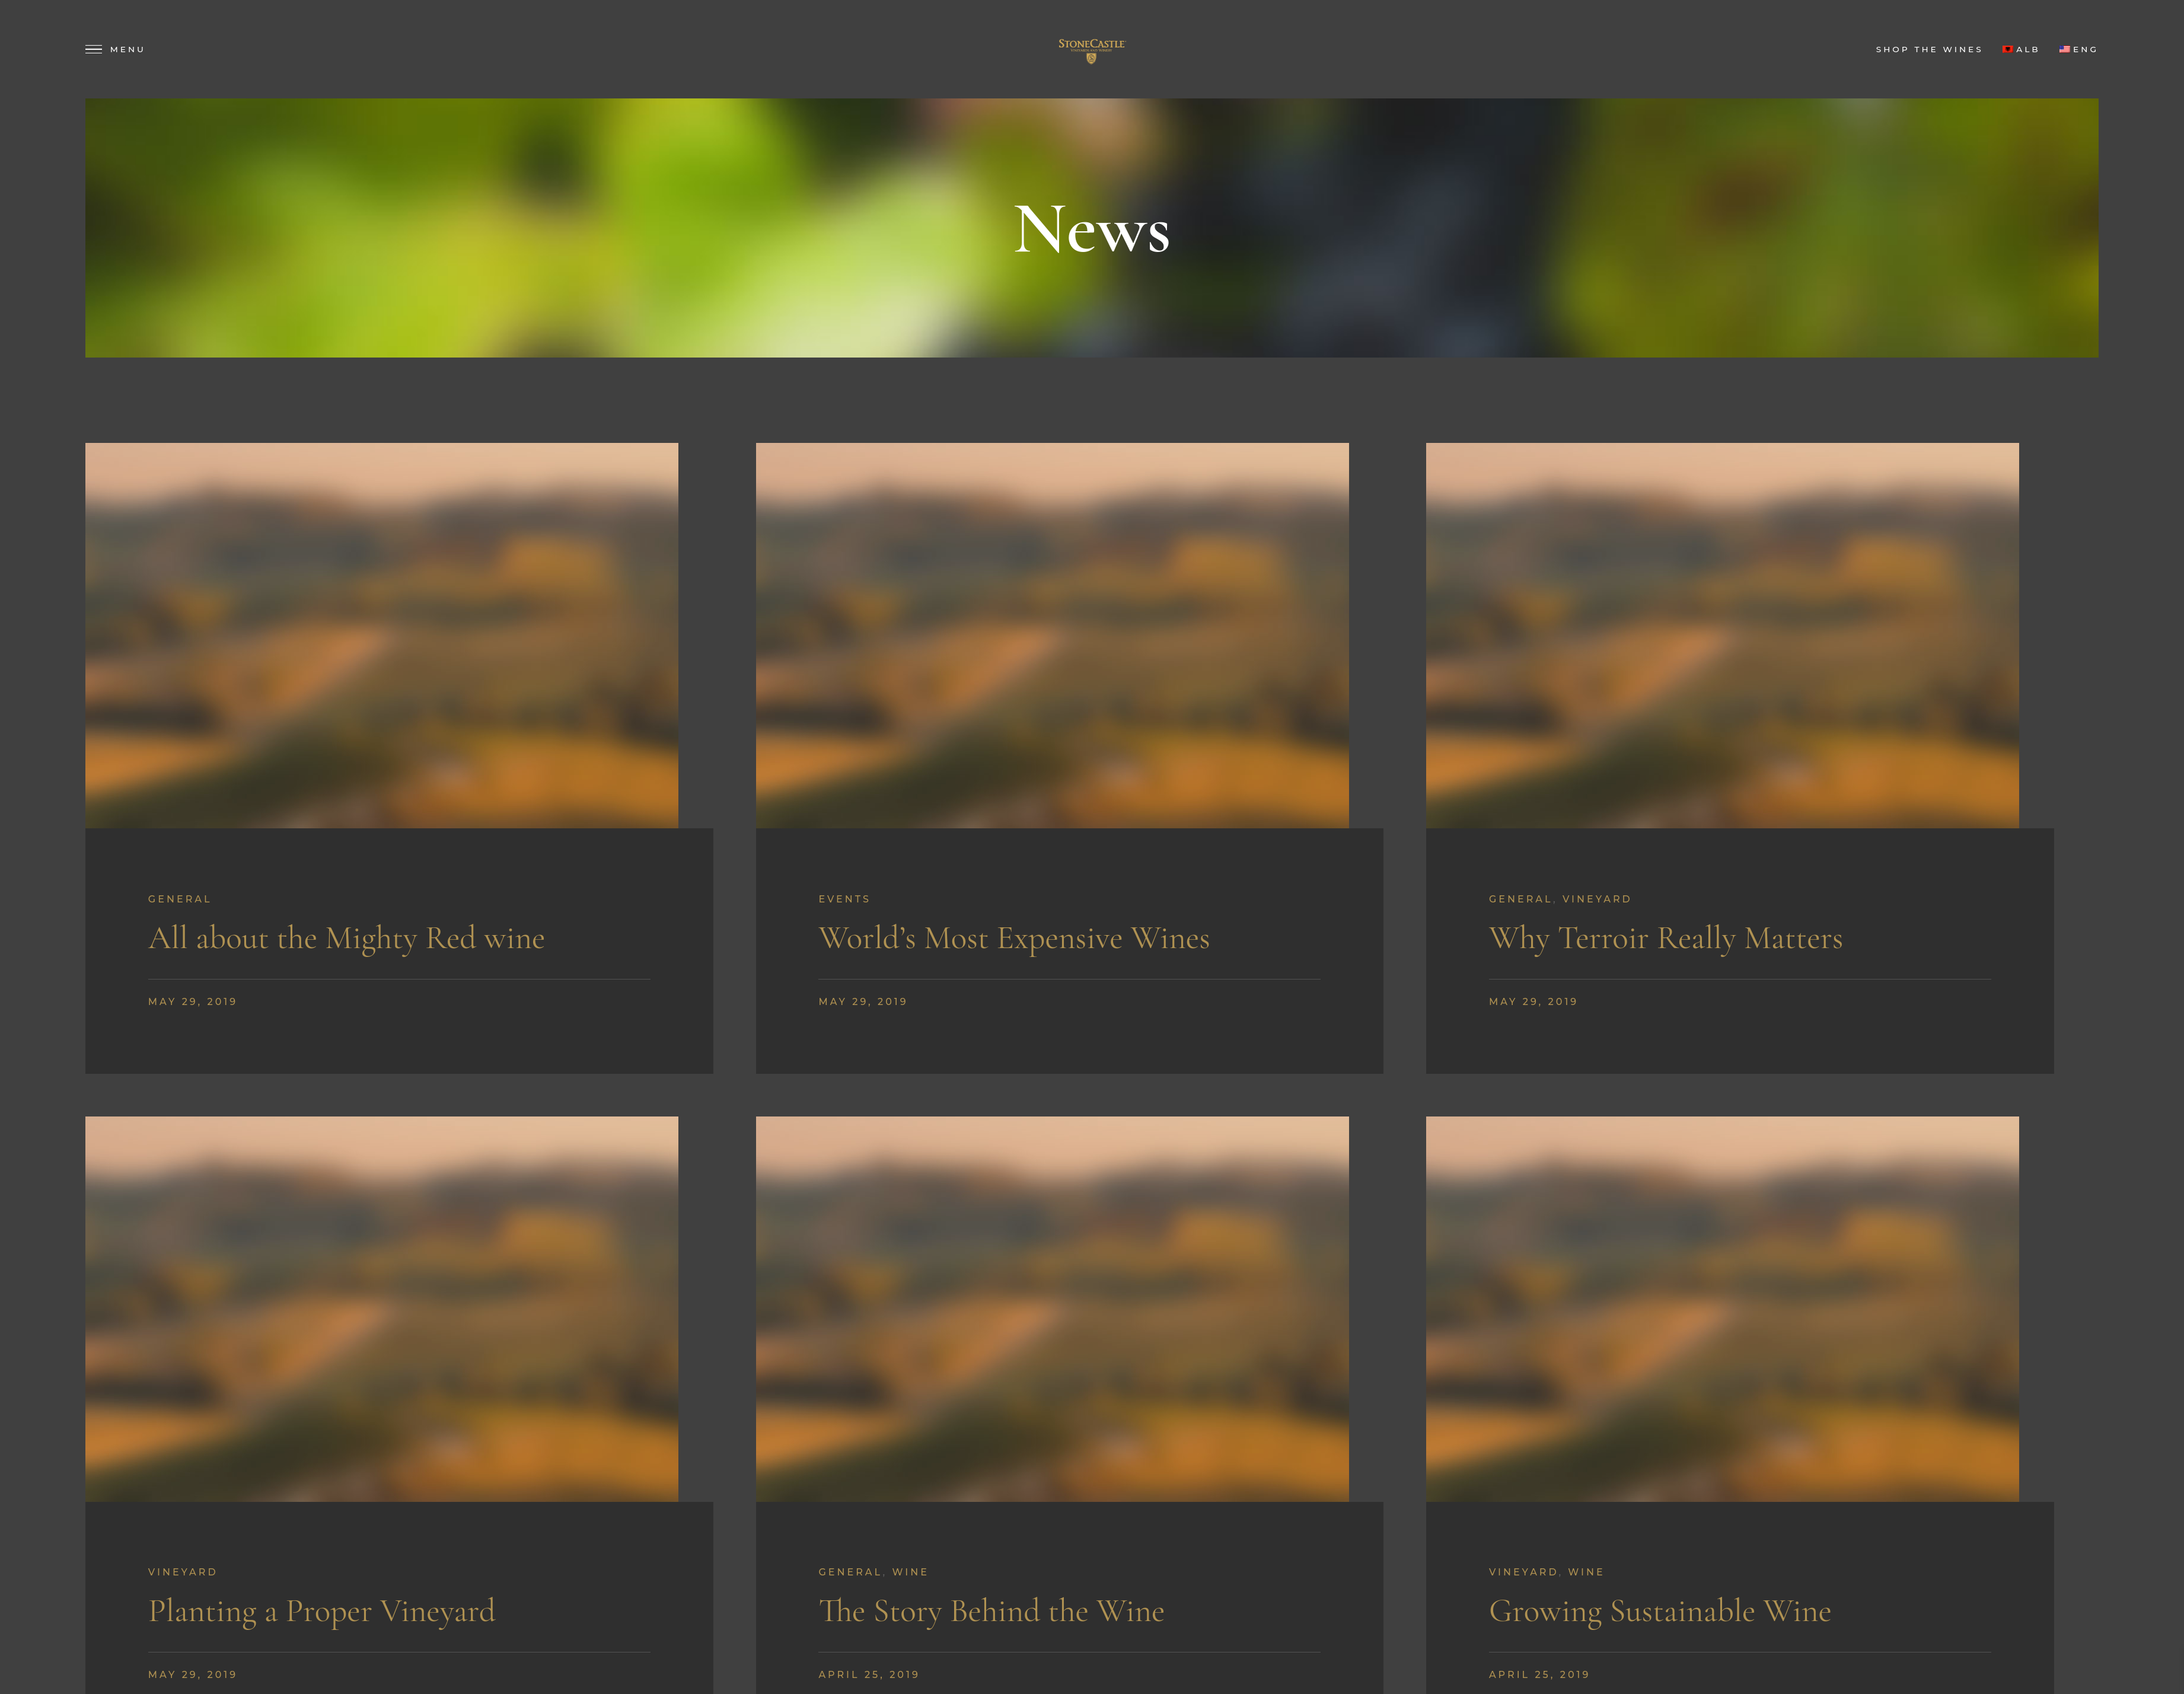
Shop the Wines (1930, 49)
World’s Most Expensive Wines (1014, 938)
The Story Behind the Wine (991, 1611)
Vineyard (1598, 899)
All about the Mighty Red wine (347, 938)
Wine (910, 1572)
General (180, 899)
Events (844, 899)
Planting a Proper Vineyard (322, 1611)
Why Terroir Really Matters (1666, 938)
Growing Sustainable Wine (1660, 1611)
